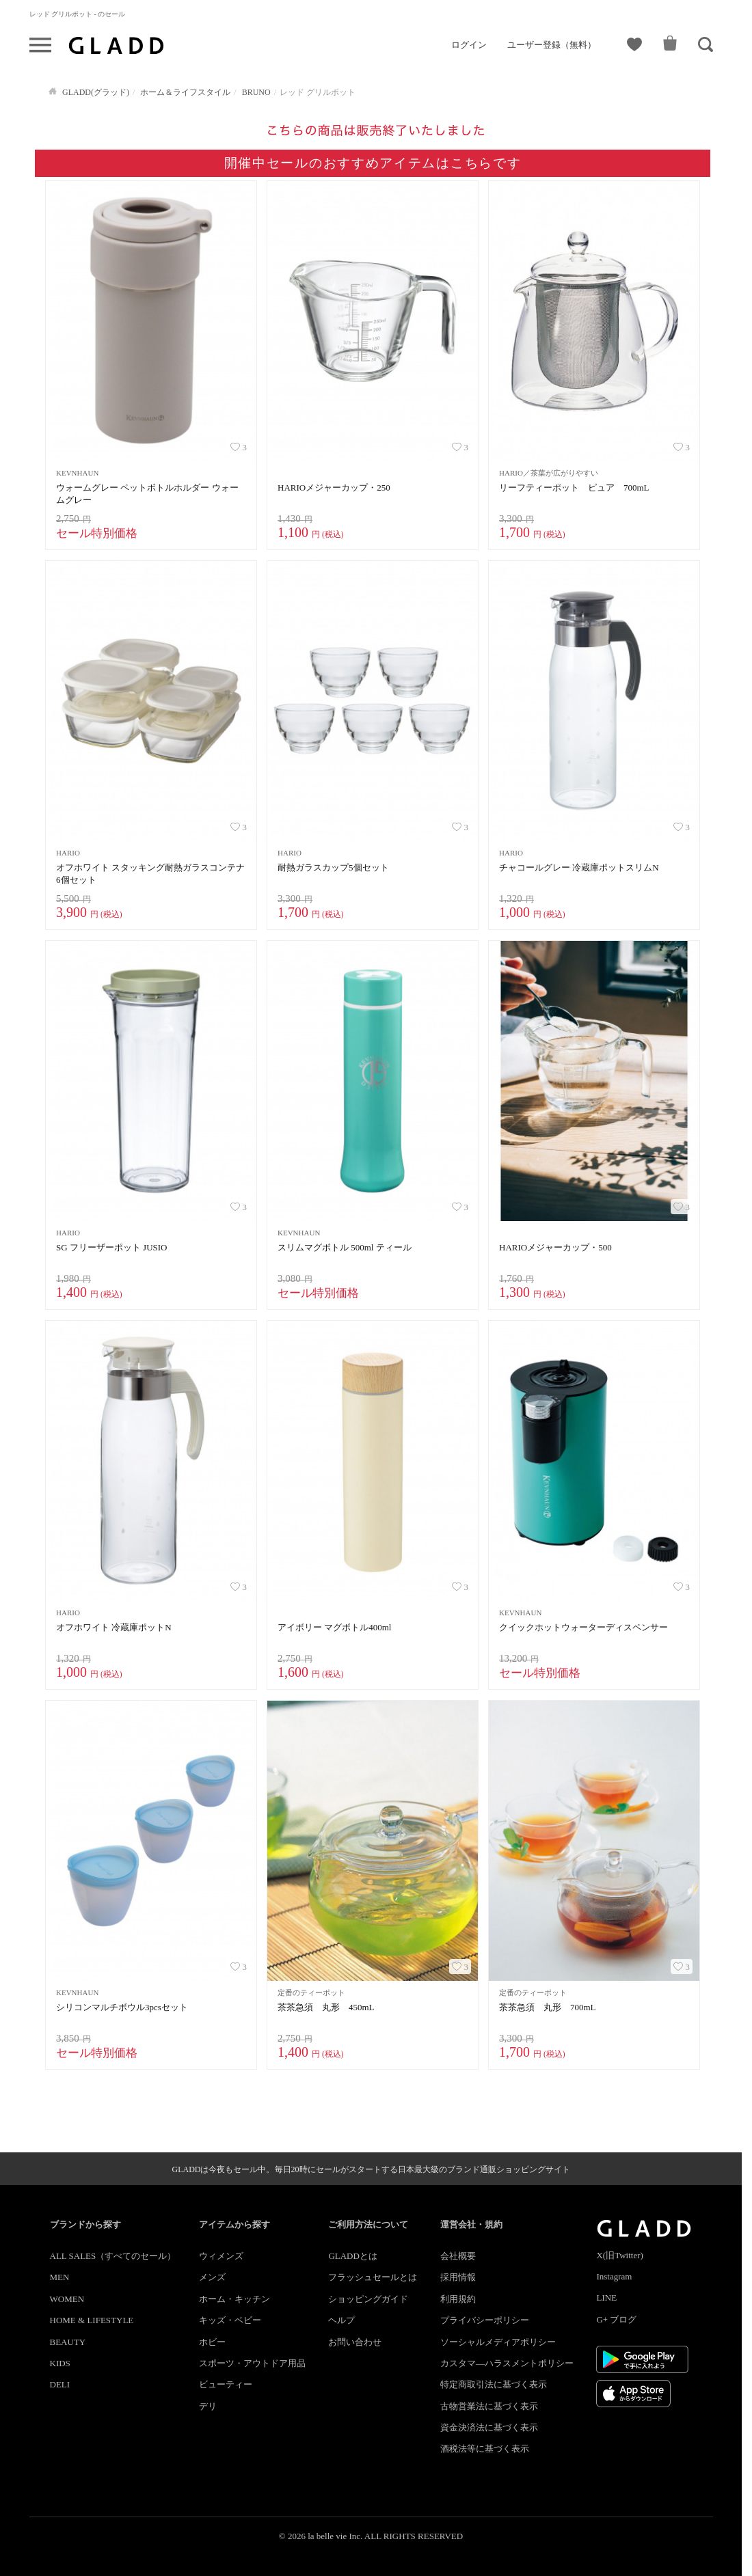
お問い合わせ (354, 2342)
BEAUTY (68, 2342)
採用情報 (458, 2277)
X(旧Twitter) (619, 2255)
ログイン (469, 45)
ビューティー (225, 2384)
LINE (606, 2297)
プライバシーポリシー (484, 2320)
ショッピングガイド (368, 2299)
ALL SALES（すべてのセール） (113, 2256)
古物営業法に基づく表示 (489, 2406)
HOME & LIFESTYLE (92, 2320)
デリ (208, 2406)
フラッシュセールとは (372, 2277)
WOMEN (67, 2299)
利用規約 (458, 2299)
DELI (60, 2384)
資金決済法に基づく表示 (489, 2427)
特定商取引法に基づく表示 (493, 2384)
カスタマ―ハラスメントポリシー (507, 2363)
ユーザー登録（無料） (551, 45)
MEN (60, 2277)
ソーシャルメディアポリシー (498, 2342)
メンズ (212, 2277)
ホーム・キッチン (234, 2299)
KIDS (60, 2363)
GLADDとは (352, 2256)
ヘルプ (341, 2320)
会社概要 (458, 2256)
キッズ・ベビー (230, 2320)
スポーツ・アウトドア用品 (252, 2363)
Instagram (614, 2276)
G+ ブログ (616, 2319)
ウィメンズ (221, 2256)
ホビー (212, 2342)
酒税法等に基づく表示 (484, 2448)
